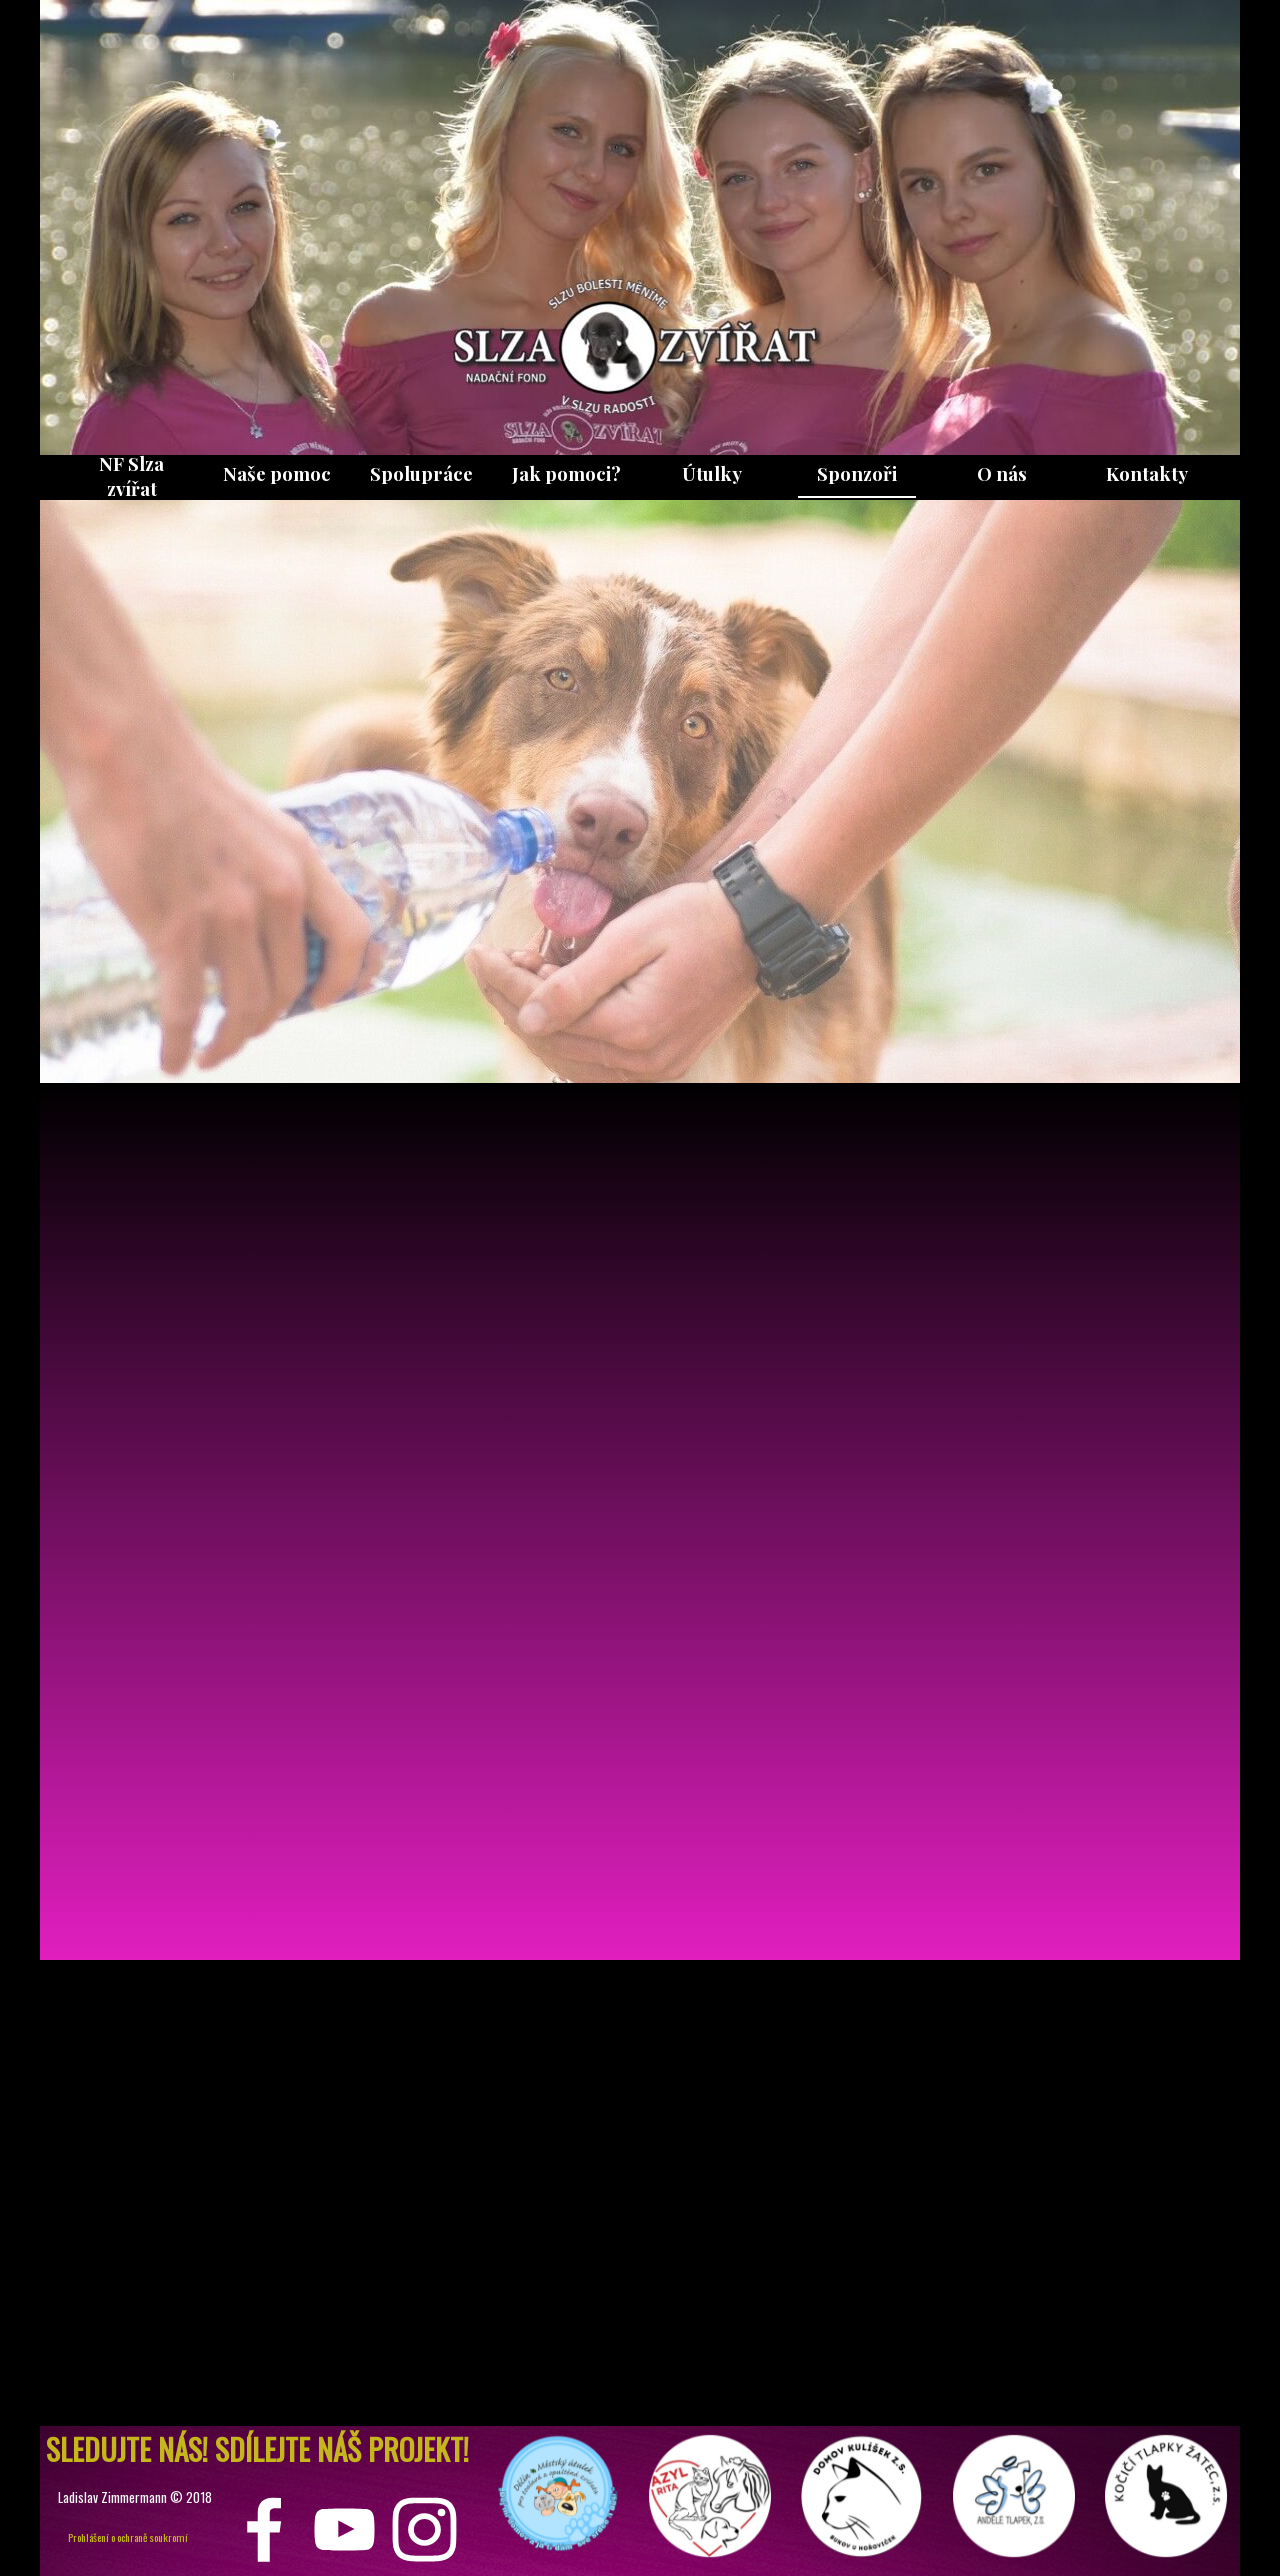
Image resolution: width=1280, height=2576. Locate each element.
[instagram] (424, 2529)
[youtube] (344, 2529)
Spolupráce (421, 473)
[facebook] (264, 2529)
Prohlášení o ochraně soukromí (128, 2537)
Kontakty (1147, 473)
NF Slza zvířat (131, 476)
